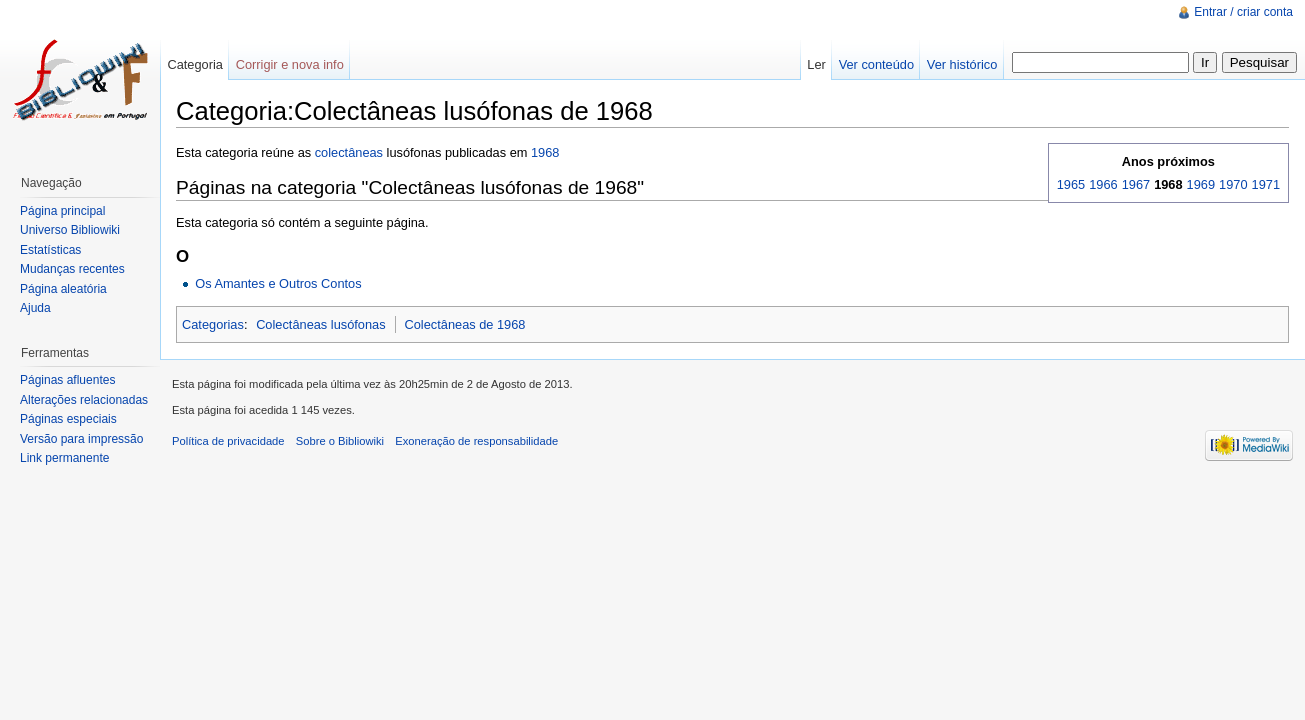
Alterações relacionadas (84, 400)
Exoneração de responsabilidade (476, 441)
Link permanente (64, 458)
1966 (1103, 184)
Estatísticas (50, 250)
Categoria (195, 64)
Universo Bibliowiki (70, 230)
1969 (1201, 184)
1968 (545, 152)
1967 (1136, 184)
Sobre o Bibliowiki (340, 441)
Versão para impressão (81, 439)
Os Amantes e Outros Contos (278, 283)
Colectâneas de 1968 (465, 324)
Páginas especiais (68, 419)
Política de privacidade (228, 441)
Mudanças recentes (72, 269)
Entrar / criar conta (1243, 12)
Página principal (62, 211)
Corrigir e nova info (290, 64)
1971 (1266, 184)
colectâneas (349, 152)
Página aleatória (63, 289)
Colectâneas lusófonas (320, 324)
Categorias (213, 324)
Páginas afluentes (67, 380)
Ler (816, 64)
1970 (1233, 184)
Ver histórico (962, 64)
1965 (1071, 184)
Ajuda (35, 308)
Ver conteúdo (876, 64)
